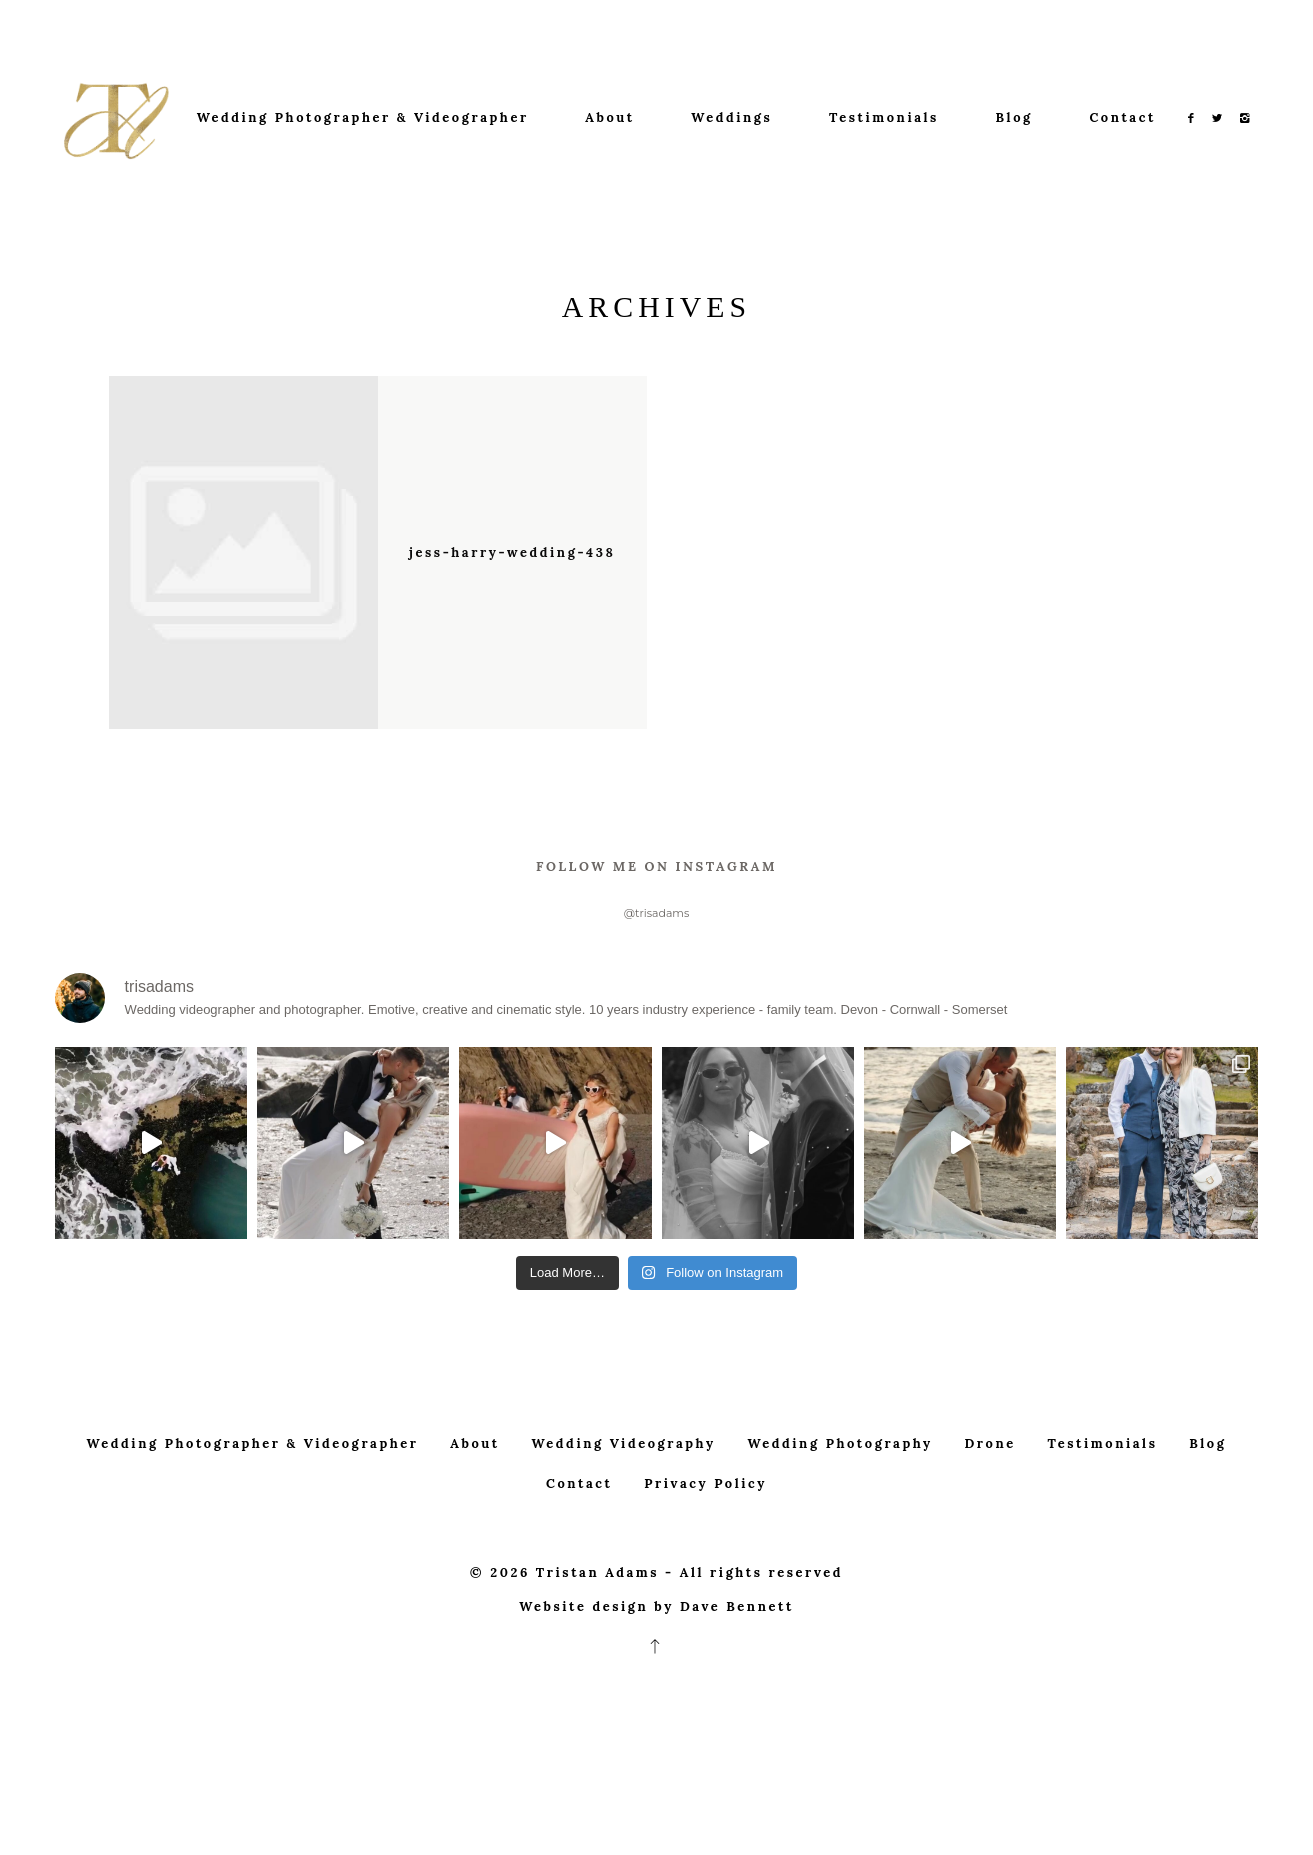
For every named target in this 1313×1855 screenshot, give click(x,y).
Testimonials (884, 117)
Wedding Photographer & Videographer (363, 117)
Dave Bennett (737, 1648)
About (609, 117)
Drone (990, 1485)
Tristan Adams (597, 1614)
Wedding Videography (624, 1485)
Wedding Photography (839, 1485)
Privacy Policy (705, 1526)
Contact (1122, 117)
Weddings (731, 117)
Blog (1014, 117)
